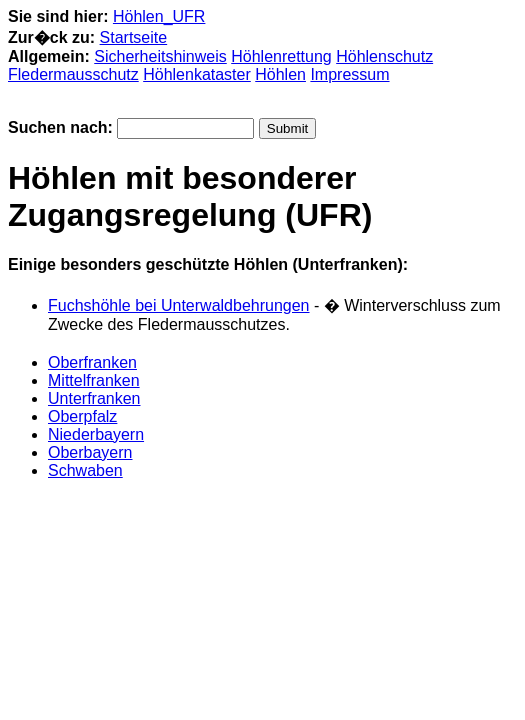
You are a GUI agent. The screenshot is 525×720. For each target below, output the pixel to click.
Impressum (349, 74)
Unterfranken (94, 398)
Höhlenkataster (197, 74)
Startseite (134, 37)
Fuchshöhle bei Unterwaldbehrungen (179, 305)
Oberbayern (90, 452)
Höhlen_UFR (159, 16)
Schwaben (85, 470)
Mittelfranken (94, 380)
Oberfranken (92, 362)
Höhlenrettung (281, 56)
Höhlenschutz (384, 56)
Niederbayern (96, 434)
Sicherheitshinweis (160, 56)
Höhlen (280, 74)
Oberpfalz (82, 416)
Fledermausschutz (73, 74)
